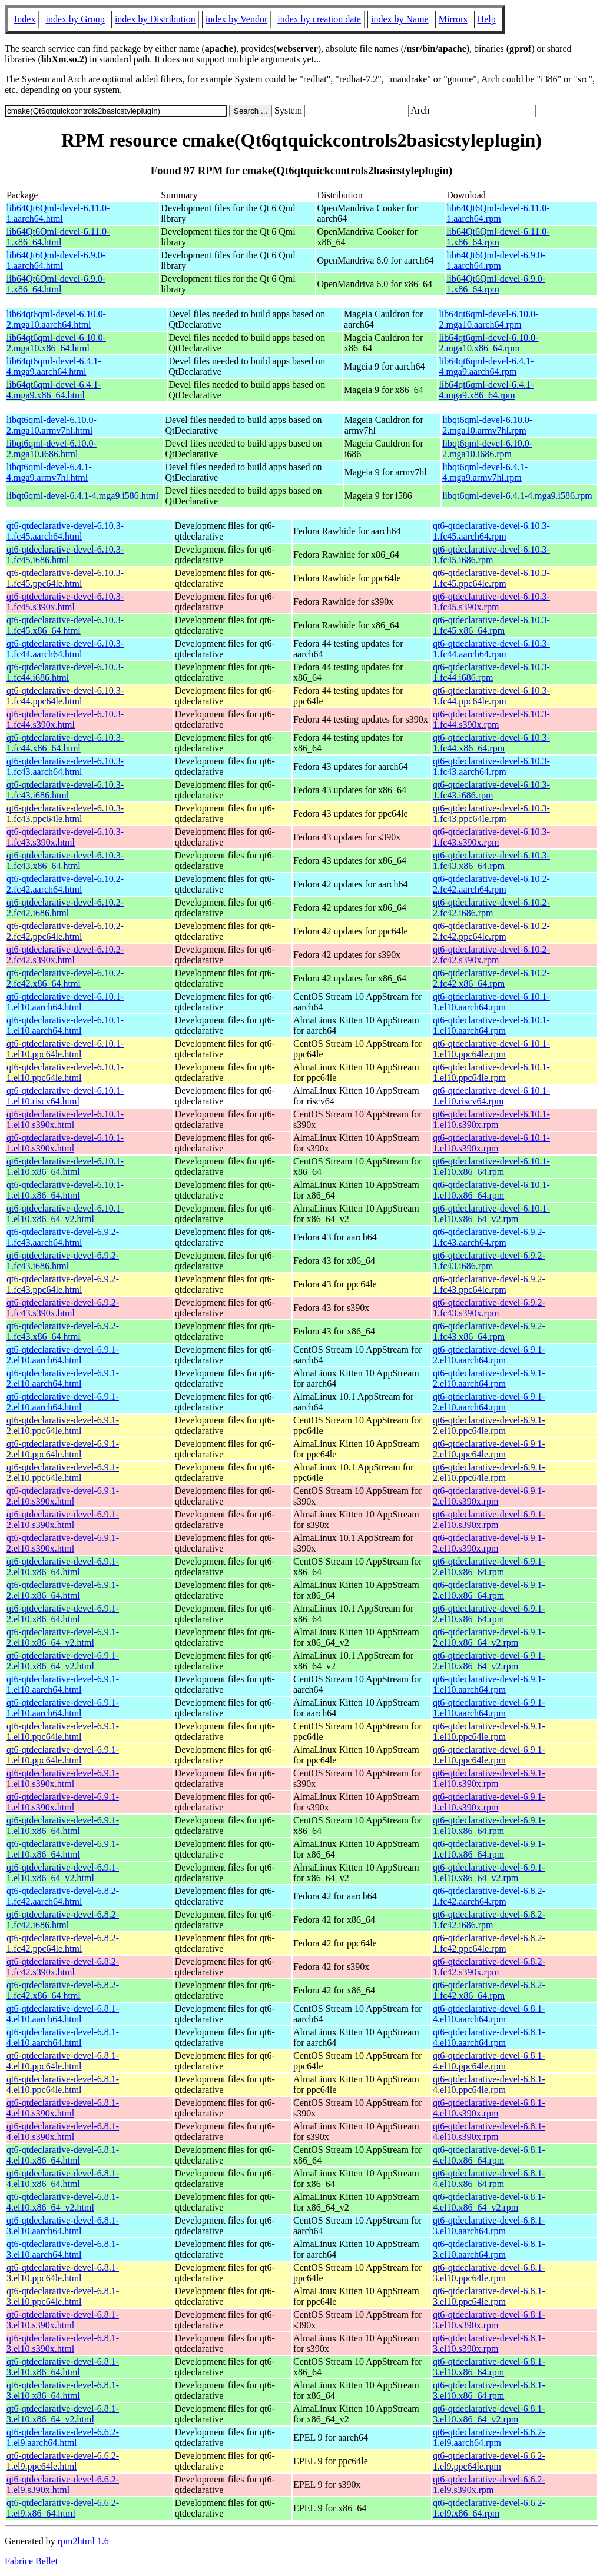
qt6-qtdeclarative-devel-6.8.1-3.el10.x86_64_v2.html (62, 2414)
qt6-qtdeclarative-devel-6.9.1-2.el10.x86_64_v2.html (62, 1637)
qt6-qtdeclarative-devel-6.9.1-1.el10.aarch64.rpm (489, 1684)
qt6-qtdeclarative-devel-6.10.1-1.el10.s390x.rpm (491, 1119)
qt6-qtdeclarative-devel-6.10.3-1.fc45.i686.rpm (491, 554)
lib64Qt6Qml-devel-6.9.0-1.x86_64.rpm (495, 284)
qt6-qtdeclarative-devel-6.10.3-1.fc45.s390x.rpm (491, 601)
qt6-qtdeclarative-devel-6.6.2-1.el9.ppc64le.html (62, 2461)
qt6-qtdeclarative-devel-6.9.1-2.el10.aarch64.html (62, 1354)
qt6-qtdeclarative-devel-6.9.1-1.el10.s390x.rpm (489, 1778)
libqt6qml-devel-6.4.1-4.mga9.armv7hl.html (49, 472)
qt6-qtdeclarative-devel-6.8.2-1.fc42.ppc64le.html (62, 1943)
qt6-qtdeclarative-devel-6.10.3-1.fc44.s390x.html (65, 719)
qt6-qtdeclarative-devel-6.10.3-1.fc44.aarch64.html (65, 648)
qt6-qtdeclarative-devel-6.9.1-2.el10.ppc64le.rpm (489, 1425)
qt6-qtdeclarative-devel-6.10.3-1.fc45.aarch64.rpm (491, 531)
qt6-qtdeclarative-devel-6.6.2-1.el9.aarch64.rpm (489, 2437)
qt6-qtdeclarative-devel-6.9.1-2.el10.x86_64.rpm (489, 1566)
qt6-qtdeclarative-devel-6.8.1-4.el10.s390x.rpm (489, 2108)
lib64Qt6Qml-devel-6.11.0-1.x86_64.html (58, 237)
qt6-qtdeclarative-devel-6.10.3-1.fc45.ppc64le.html (65, 578)
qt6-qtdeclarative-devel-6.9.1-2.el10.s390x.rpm (489, 1496)
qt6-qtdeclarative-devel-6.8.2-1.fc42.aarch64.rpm (489, 1896)
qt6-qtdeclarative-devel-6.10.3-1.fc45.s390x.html (65, 601)
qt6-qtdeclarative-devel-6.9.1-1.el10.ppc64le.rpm (489, 1731)
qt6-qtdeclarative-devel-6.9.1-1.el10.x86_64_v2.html (62, 1872)
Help (487, 19)
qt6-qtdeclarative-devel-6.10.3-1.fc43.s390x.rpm (491, 837)
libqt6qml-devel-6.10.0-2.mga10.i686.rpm (487, 448)
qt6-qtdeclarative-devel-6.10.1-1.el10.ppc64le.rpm (491, 1049)
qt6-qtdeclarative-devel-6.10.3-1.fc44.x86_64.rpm (491, 743)
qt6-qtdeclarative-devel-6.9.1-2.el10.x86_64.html (62, 1566)
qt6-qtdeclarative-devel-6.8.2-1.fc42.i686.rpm (489, 1919)
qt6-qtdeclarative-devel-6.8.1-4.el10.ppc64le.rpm (489, 2061)
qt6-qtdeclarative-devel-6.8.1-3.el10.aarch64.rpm (489, 2225)
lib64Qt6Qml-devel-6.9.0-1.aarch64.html (55, 260)
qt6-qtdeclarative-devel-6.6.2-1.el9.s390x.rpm (489, 2484)
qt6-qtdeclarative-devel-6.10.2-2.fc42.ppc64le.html (65, 931)
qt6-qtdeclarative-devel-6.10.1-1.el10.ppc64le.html (65, 1049)
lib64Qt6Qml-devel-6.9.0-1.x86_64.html (55, 284)
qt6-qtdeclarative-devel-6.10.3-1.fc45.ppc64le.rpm (491, 578)
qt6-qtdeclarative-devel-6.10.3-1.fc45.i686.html (65, 554)
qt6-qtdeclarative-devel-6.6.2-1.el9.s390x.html (62, 2484)
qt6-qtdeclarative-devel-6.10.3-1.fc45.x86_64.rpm (491, 625)
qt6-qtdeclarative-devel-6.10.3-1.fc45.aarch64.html (65, 531)
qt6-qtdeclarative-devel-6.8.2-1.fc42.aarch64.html (62, 1896)
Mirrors (453, 19)
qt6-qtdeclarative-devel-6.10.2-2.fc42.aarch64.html (65, 884)
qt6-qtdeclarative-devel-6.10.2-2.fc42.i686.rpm (491, 907)
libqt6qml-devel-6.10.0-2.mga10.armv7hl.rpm (487, 425)
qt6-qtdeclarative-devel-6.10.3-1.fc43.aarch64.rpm (491, 766)
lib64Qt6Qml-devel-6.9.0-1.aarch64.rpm (495, 260)
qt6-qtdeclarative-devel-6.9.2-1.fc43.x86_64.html (62, 1331)
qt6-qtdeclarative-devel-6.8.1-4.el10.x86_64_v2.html (62, 2202)
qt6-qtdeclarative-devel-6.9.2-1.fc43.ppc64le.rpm (489, 1284)
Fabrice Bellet (31, 2561)
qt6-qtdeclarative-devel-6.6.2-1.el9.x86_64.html (62, 2508)
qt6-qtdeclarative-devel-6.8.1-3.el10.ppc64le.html (62, 2272)
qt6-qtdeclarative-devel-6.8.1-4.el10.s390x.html (62, 2108)
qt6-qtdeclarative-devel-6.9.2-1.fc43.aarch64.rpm (489, 1237)
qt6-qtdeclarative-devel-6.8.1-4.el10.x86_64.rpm (489, 2155)
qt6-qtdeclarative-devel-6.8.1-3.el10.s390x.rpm (489, 2319)
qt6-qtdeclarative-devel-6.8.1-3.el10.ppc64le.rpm (489, 2272)
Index (24, 19)
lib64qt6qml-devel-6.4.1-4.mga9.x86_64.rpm (486, 390)
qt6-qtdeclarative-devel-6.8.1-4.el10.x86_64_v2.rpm (489, 2202)
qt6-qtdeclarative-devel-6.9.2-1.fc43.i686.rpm (489, 1260)
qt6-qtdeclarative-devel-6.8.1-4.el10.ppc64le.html (62, 2061)
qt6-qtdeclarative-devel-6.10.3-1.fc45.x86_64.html (65, 625)
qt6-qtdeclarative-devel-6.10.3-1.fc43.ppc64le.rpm (491, 813)
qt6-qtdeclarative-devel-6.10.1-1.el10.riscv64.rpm (491, 1096)
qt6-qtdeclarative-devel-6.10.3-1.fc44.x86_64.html (65, 743)
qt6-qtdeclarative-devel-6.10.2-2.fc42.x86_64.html (65, 978)
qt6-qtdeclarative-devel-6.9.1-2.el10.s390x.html (62, 1496)
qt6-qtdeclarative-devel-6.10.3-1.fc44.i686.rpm (491, 672)
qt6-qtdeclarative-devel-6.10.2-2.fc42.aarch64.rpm (491, 884)
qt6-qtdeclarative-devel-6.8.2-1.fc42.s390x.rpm (489, 1966)
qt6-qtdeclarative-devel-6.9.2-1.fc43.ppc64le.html (62, 1284)
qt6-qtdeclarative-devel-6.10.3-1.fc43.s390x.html (65, 837)
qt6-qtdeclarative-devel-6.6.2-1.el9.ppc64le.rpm (489, 2461)
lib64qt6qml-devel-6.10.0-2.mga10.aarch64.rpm (488, 319)
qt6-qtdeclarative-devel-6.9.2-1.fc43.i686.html (62, 1260)
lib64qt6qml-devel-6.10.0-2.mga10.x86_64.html (56, 342)
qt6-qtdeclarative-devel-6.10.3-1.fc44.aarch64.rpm (491, 648)
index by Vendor (236, 19)
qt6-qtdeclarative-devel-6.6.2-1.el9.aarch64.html (62, 2437)
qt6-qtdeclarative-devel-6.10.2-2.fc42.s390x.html (65, 954)
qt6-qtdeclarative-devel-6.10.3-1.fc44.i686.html (65, 672)
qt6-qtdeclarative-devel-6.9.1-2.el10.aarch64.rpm (489, 1354)
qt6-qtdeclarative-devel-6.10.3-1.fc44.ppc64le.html (65, 695)
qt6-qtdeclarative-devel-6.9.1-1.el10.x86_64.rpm (489, 1825)
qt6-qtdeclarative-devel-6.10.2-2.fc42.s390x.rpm (491, 954)
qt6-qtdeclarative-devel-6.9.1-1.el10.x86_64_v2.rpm (489, 1872)
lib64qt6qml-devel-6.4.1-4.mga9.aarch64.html (53, 366)
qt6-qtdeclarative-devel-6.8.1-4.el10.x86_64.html (62, 2155)
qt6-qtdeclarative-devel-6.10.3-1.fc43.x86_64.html (65, 860)
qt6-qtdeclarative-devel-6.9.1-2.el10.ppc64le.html (62, 1425)
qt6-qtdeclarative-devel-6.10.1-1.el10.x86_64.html (65, 1166)
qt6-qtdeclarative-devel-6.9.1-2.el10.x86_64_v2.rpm (489, 1637)
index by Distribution (155, 19)
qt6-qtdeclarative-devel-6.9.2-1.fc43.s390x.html (62, 1307)
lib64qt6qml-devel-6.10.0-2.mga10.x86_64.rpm (488, 342)
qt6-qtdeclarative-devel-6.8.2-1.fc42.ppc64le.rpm (489, 1943)
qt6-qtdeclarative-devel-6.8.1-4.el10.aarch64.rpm (489, 2013)
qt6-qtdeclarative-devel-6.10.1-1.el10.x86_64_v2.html (65, 1213)
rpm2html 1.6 (83, 2541)
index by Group (74, 19)
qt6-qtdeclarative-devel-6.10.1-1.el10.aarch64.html (65, 1001)
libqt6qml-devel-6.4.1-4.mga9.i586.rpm (517, 496)
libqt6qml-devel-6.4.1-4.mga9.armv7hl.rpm (485, 472)
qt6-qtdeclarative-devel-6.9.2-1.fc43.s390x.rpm (489, 1307)
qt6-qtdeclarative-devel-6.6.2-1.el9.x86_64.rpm (489, 2508)
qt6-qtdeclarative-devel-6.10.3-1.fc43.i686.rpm (491, 790)
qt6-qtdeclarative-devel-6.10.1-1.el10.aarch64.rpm (491, 1001)
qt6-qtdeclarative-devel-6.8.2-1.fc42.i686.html (62, 1919)
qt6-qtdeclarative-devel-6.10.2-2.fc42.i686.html (65, 907)
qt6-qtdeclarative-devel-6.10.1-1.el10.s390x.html (65, 1119)
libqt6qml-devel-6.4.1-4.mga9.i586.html (82, 496)
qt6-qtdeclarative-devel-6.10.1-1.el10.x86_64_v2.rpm (491, 1213)
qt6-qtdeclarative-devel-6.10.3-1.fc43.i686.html (65, 790)
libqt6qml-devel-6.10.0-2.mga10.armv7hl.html (51, 425)
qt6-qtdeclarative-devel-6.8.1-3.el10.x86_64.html (62, 2367)
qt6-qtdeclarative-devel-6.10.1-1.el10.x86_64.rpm (491, 1166)
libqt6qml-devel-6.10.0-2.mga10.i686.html (51, 448)
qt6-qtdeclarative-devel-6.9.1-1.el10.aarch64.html (62, 1684)
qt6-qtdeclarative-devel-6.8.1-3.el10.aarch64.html (62, 2225)
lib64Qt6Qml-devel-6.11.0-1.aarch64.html (58, 213)
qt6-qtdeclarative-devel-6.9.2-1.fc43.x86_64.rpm (489, 1331)
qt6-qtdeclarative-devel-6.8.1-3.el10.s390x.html (62, 2319)
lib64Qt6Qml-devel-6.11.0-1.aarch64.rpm (497, 213)
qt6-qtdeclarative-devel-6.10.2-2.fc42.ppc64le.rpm (491, 931)
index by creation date (319, 19)
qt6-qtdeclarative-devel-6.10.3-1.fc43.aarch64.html (65, 766)
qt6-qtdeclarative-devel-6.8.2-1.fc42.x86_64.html (62, 1990)
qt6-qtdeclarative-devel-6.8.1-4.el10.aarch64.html (62, 2013)
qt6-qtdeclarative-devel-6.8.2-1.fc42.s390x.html (62, 1966)
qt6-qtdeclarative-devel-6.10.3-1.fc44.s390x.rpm (491, 719)
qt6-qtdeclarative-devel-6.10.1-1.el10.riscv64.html (65, 1096)
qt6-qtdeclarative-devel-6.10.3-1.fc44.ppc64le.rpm (491, 695)
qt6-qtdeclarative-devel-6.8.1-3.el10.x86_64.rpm (489, 2367)
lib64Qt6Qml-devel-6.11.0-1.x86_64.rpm (497, 237)
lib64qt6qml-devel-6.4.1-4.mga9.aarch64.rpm (486, 366)
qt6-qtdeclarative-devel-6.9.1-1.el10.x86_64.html (62, 1825)
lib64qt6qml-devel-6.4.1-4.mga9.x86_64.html (53, 390)
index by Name (400, 19)
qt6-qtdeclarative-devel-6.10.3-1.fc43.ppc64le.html (65, 813)
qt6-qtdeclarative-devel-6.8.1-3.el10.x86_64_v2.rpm (489, 2414)
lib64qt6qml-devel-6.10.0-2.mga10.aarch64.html (56, 319)
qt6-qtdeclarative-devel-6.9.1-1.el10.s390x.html (62, 1778)
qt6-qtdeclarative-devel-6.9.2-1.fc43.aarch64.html (62, 1237)
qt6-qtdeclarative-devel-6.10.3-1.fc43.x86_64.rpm (491, 860)
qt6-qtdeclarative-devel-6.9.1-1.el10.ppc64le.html (62, 1731)
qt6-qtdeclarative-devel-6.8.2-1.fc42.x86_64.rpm (489, 1990)
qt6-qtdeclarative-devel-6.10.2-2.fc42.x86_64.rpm (491, 978)
